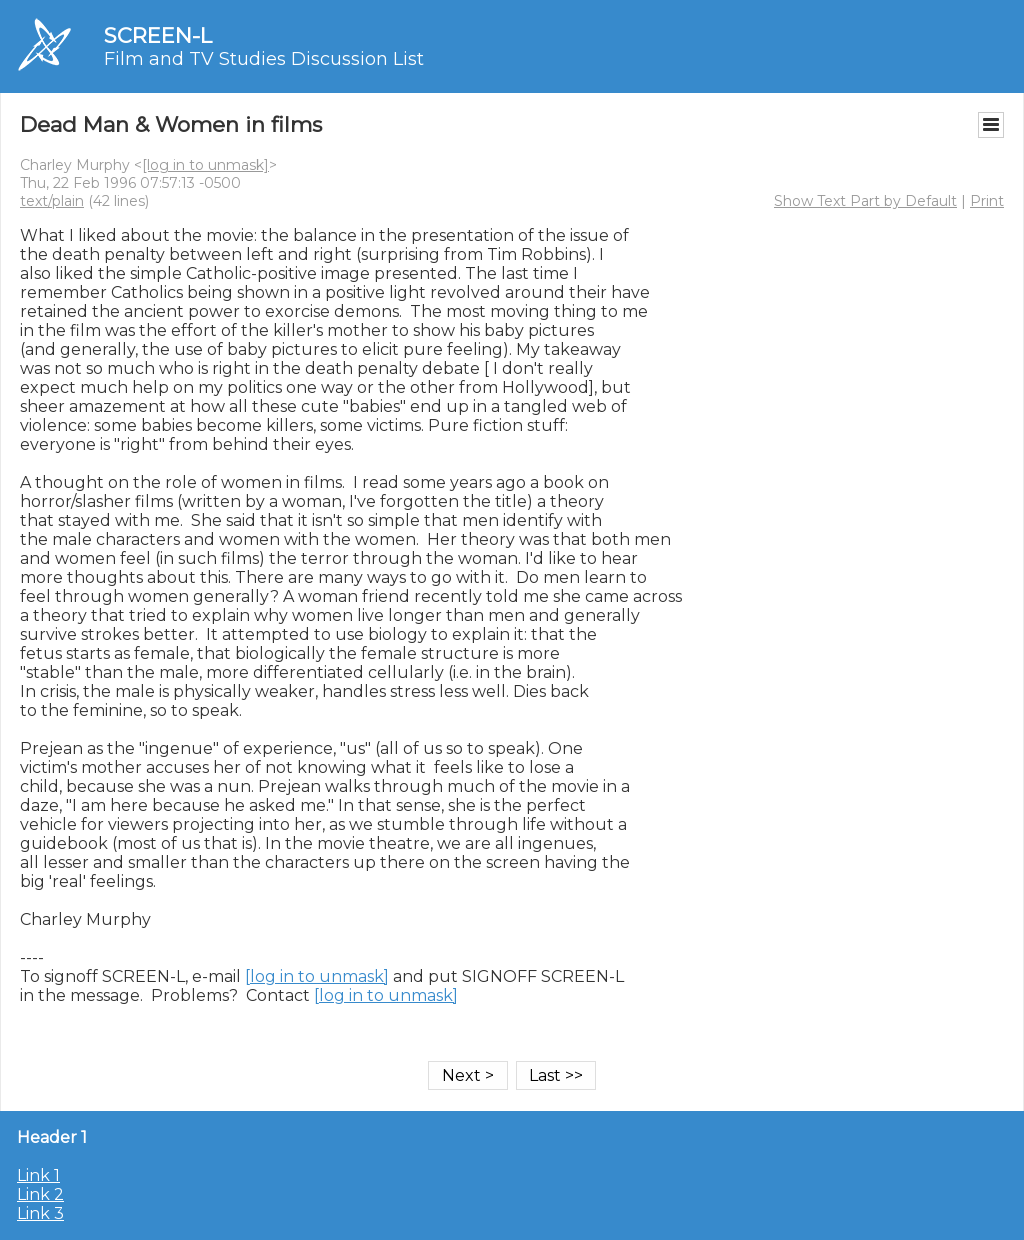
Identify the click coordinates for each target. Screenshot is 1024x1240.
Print (987, 201)
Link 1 (38, 1175)
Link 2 (40, 1194)
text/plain (52, 201)
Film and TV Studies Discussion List (264, 59)
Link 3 (40, 1213)
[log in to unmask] (205, 165)
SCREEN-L (158, 35)
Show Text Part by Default (865, 201)
